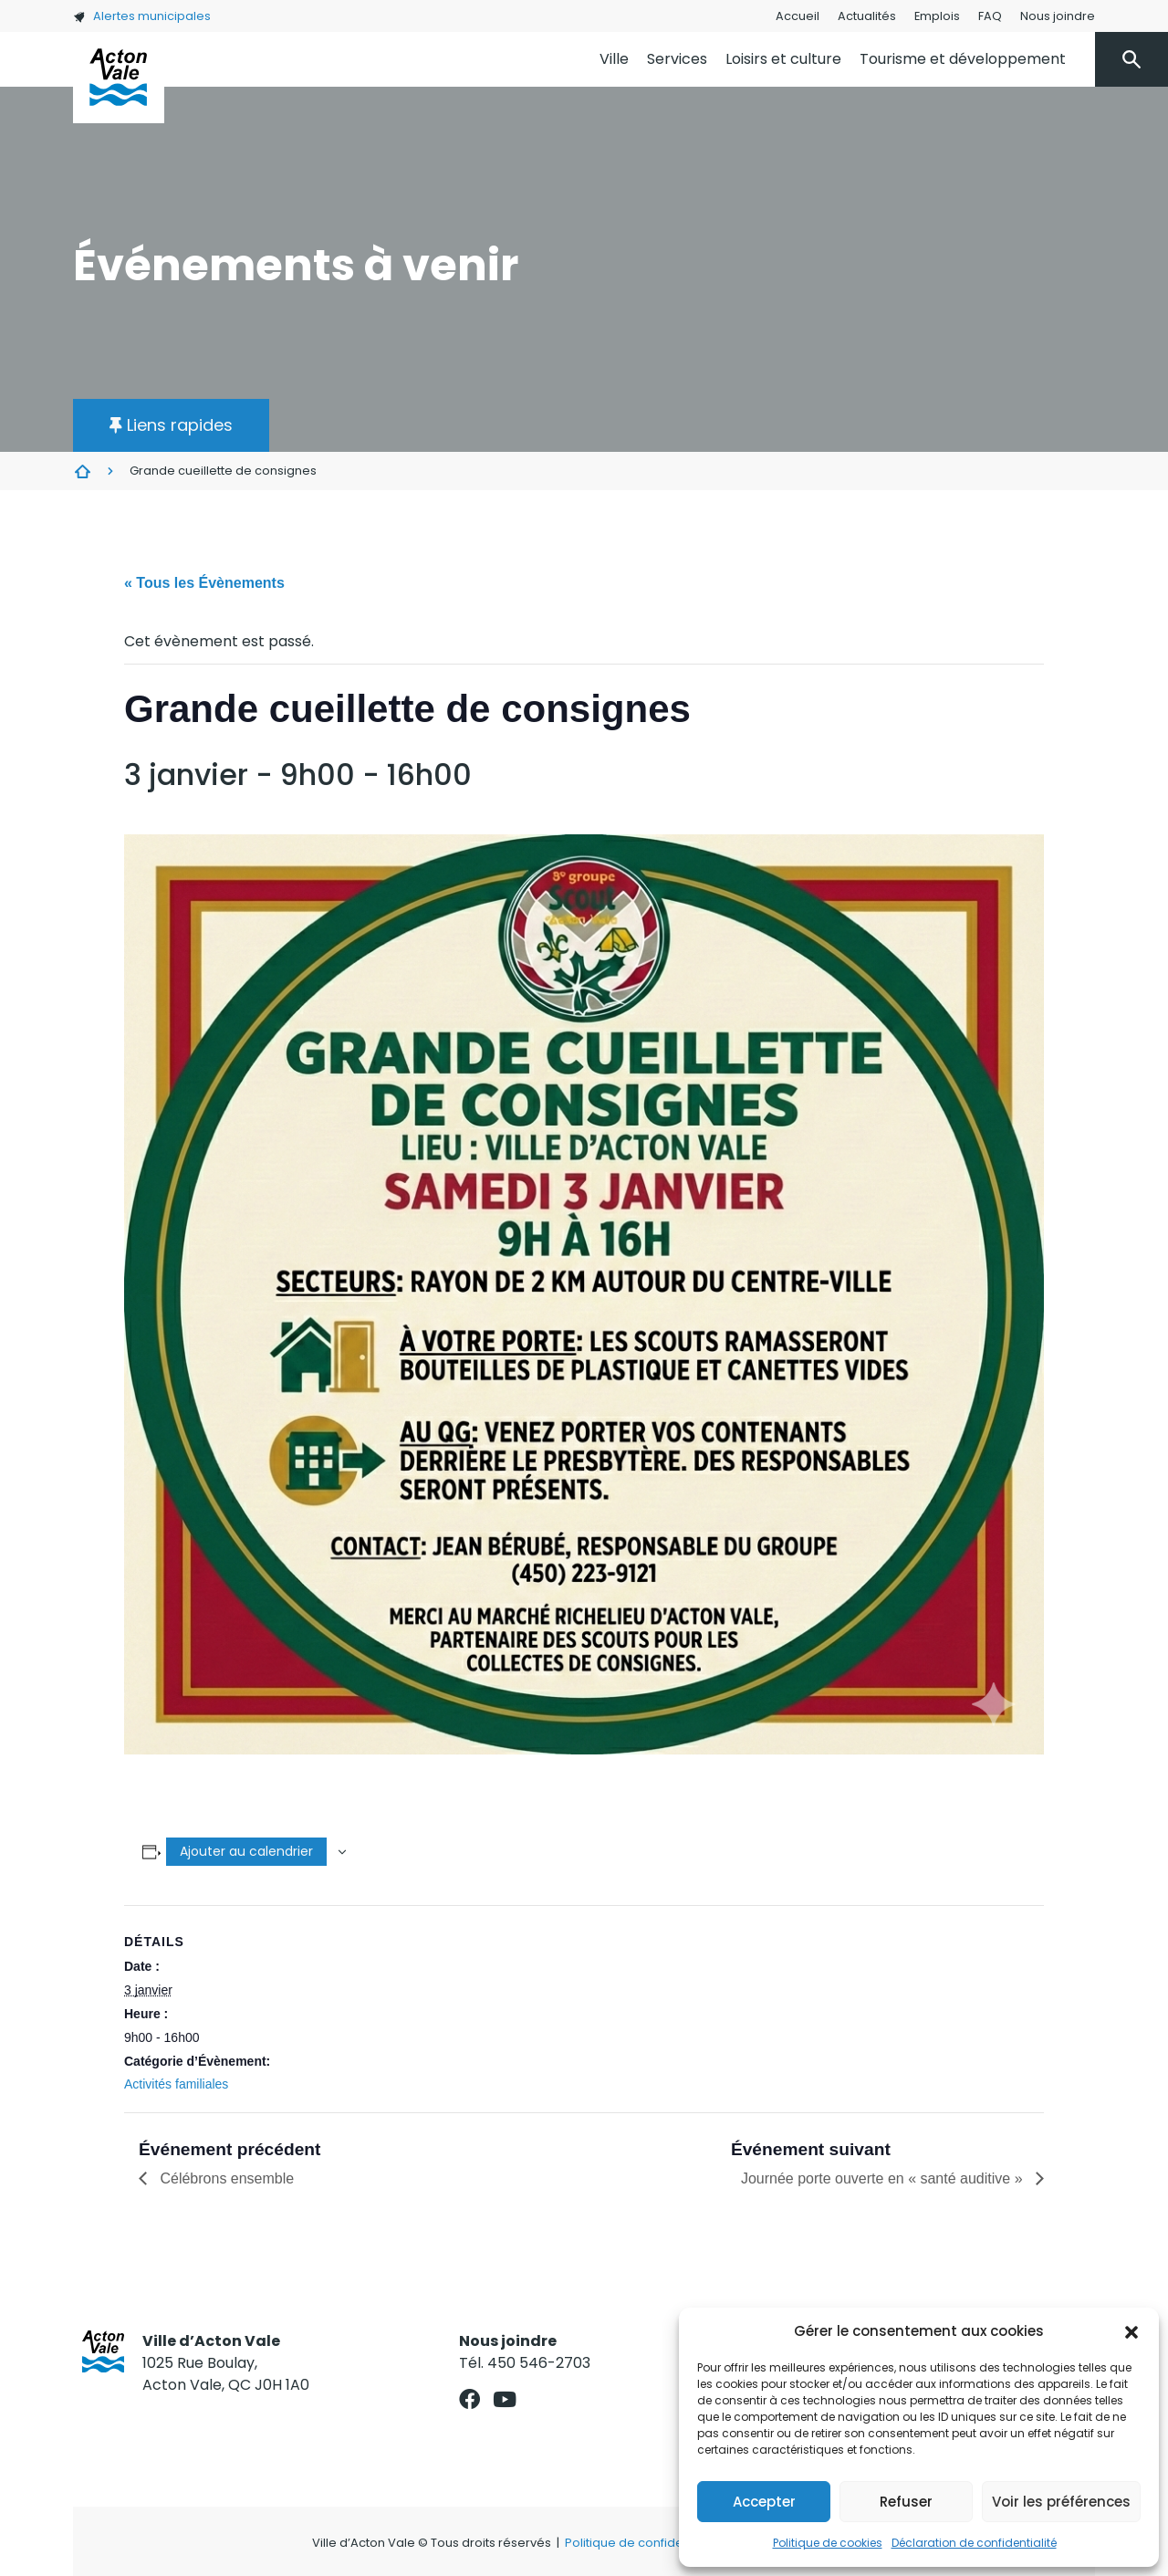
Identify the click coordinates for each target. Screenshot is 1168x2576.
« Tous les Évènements (204, 583)
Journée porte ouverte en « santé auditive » (884, 2178)
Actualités (867, 16)
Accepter (764, 2501)
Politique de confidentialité (644, 2542)
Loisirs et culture (783, 58)
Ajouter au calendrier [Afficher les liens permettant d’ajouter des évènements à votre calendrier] (246, 1851)
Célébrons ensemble (225, 2178)
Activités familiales (176, 2084)
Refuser (906, 2501)
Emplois (937, 16)
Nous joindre (1057, 16)
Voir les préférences (1061, 2501)
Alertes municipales (142, 16)
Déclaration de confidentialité (974, 2542)
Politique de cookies (827, 2542)
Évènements (82, 471)
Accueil (797, 16)
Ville (614, 58)
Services (677, 58)
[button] (1131, 2331)
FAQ (990, 16)
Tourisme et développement (963, 58)
